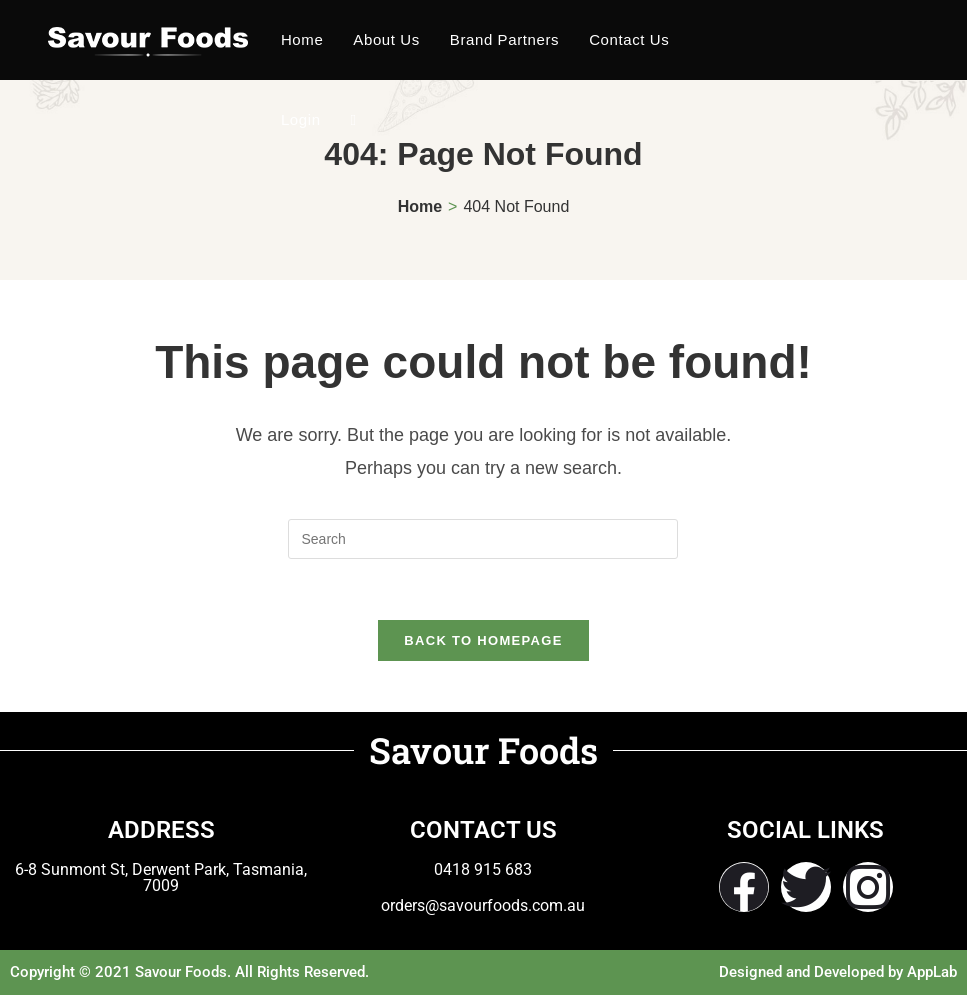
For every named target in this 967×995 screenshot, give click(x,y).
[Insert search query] (483, 539)
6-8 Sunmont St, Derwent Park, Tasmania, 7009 (161, 877)
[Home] (420, 206)
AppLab (932, 972)
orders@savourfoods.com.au (483, 905)
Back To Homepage (483, 640)
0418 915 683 (483, 869)
